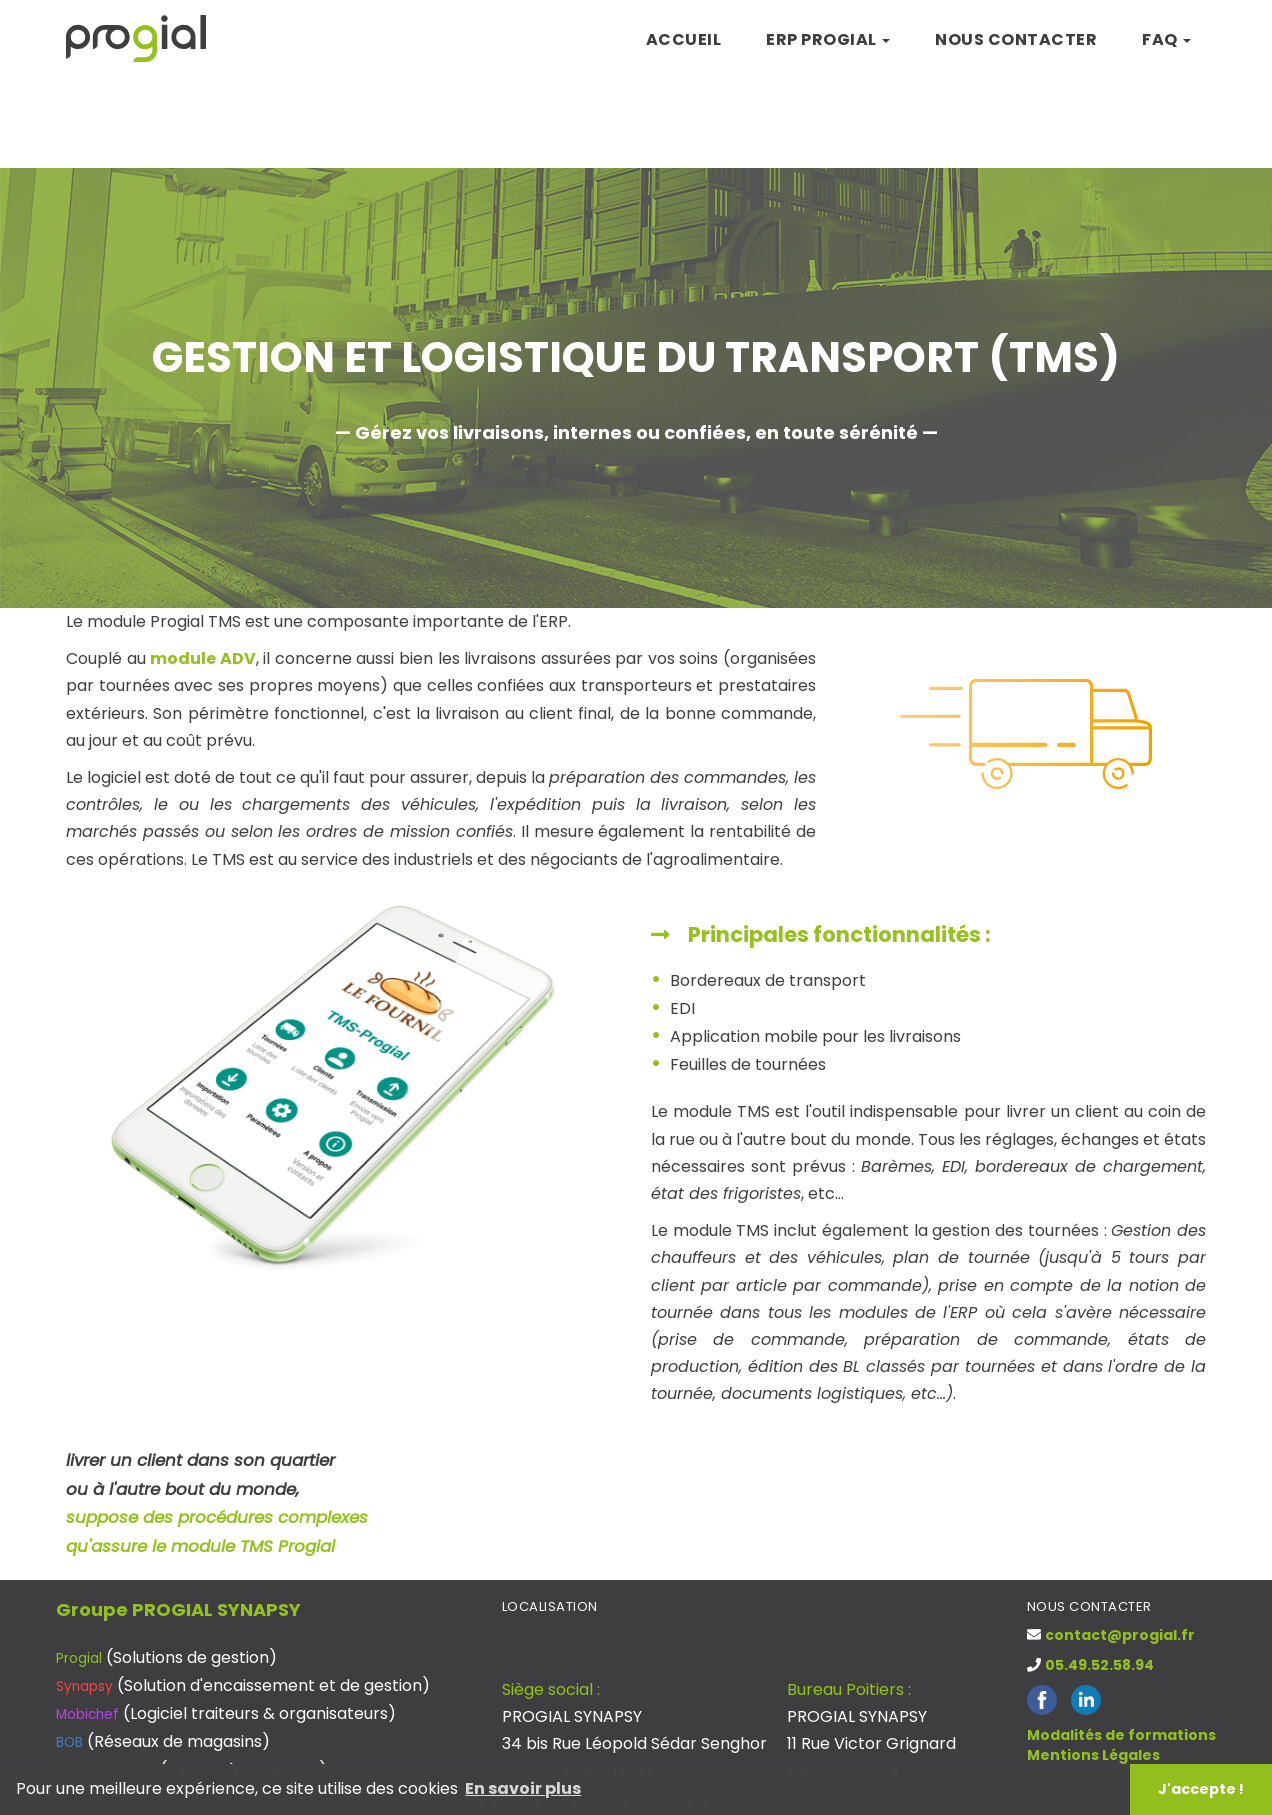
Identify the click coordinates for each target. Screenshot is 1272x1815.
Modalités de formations (1121, 1735)
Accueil (684, 39)
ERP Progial (828, 39)
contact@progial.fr (1120, 1635)
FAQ (1166, 39)
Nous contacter (1016, 39)
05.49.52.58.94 (1099, 1665)
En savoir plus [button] (523, 1788)
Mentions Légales (1093, 1755)
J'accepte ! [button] (1201, 1789)
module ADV (203, 658)
